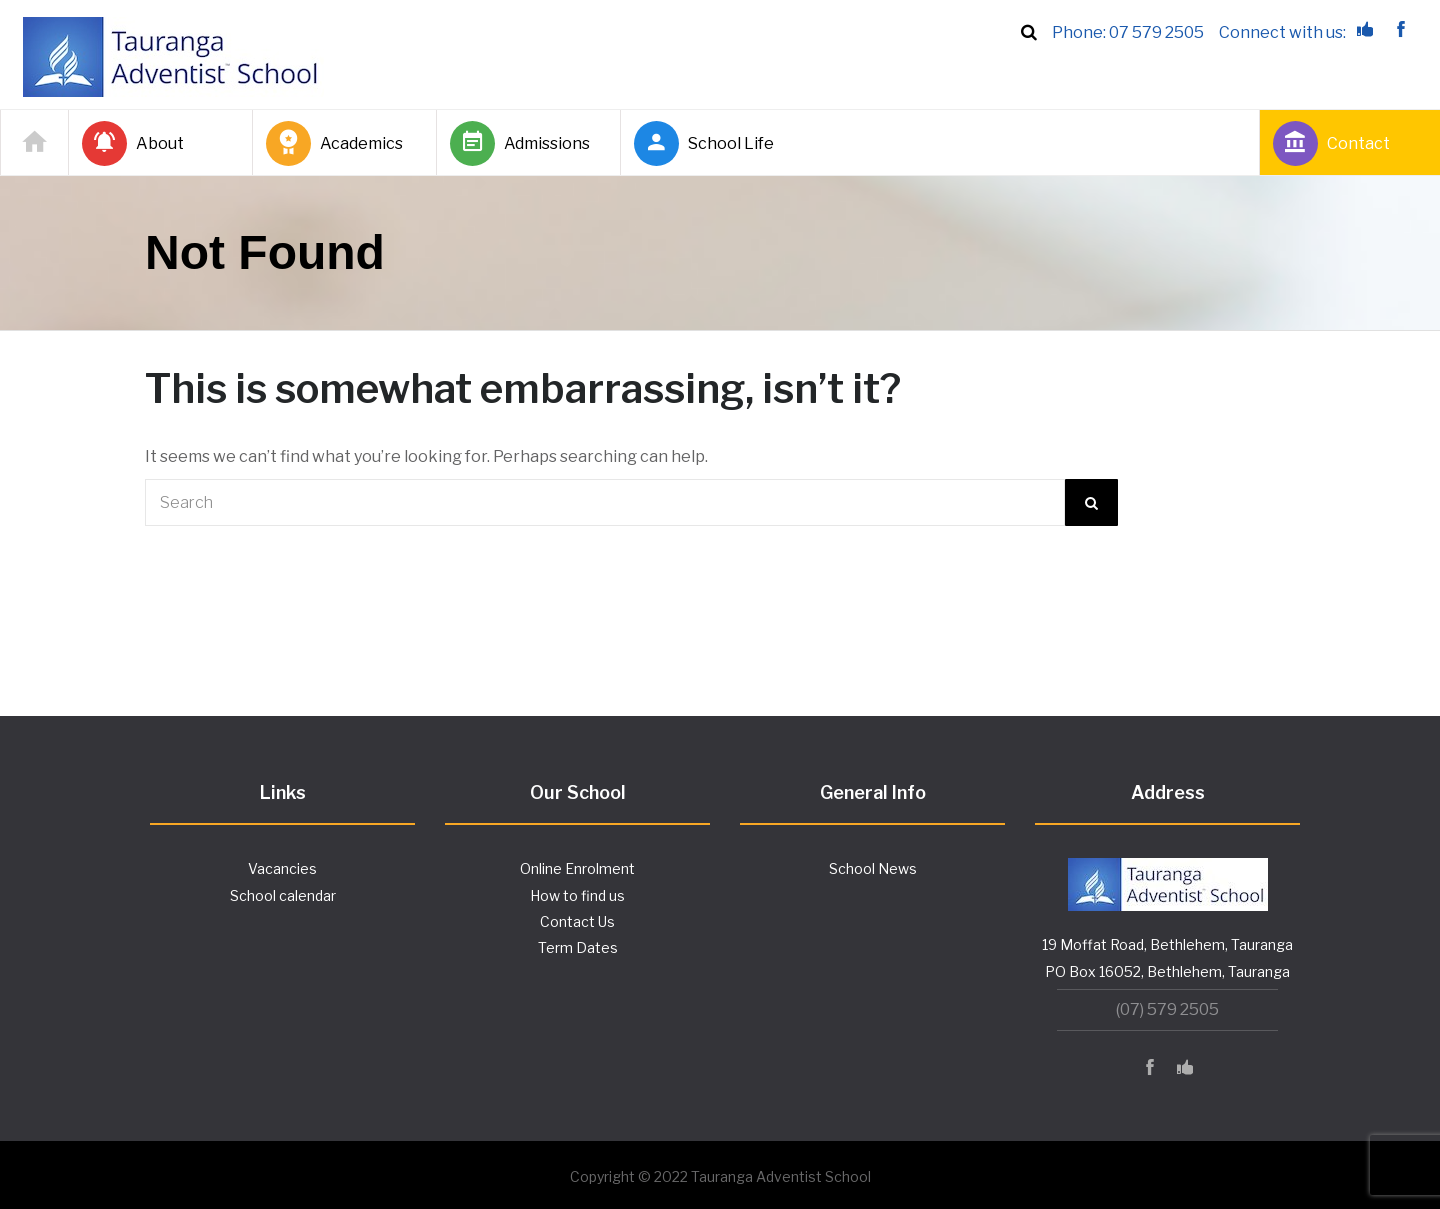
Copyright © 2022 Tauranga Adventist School (720, 1176)
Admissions (520, 143)
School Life (704, 143)
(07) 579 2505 (1167, 1009)
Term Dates (578, 947)
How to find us (577, 895)
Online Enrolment (577, 868)
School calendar (283, 895)
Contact (1331, 143)
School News (873, 868)
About (133, 143)
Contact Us (577, 921)
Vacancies (282, 868)
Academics (334, 143)
